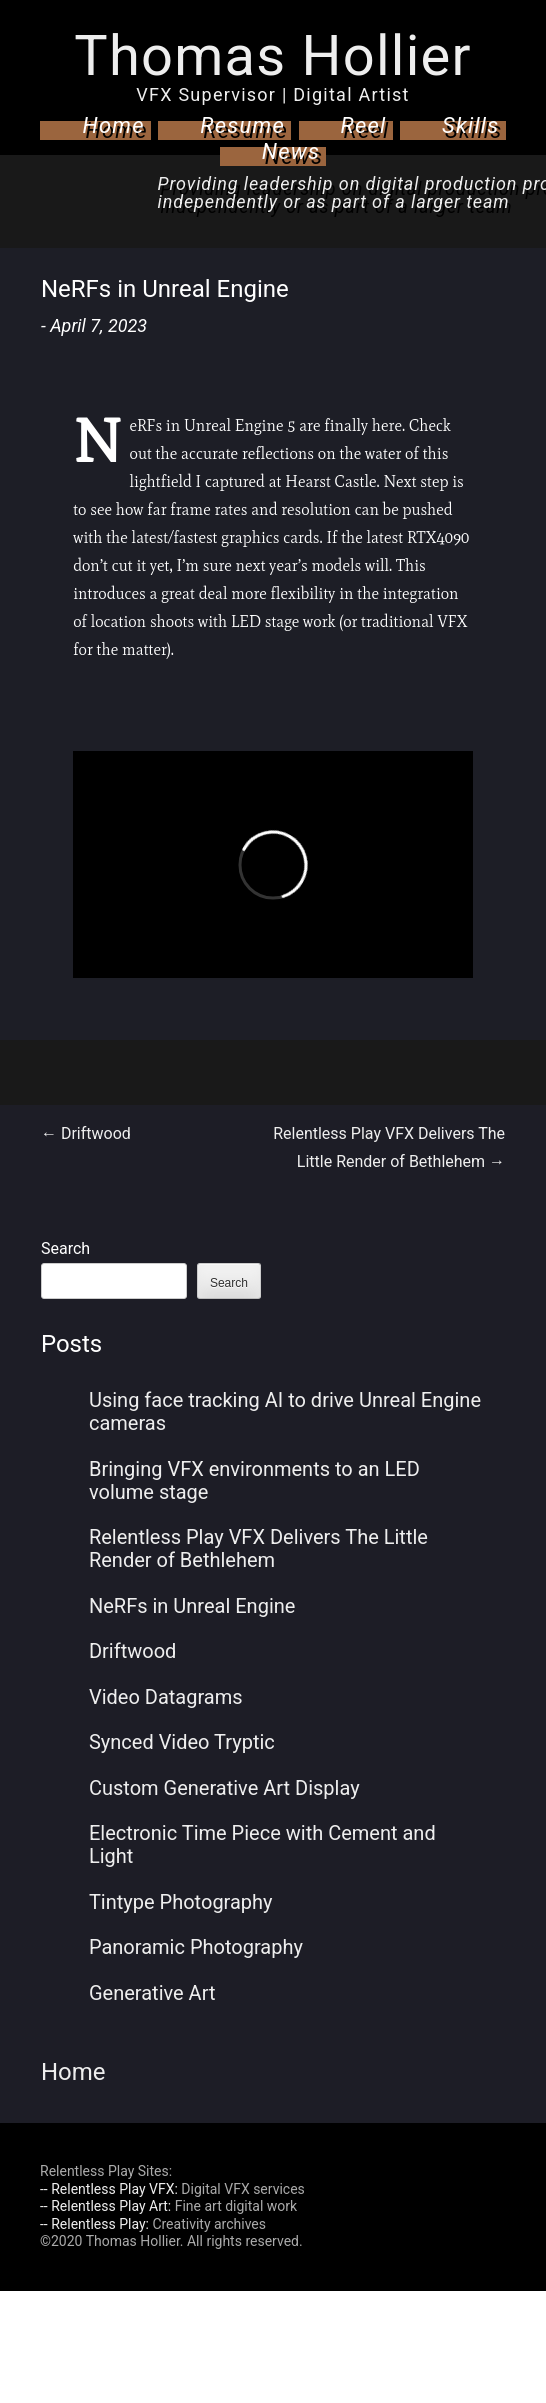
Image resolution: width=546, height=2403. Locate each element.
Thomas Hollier (272, 56)
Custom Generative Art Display (224, 1788)
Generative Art (152, 1993)
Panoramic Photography (196, 1947)
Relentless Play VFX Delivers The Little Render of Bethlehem (258, 1548)
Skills (471, 125)
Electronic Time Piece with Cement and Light (262, 1844)
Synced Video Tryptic (182, 1742)
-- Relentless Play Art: (105, 2206)
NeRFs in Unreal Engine (192, 1606)
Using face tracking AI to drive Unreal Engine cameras (285, 1411)
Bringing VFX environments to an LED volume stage (254, 1480)
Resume (242, 125)
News (291, 151)
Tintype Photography (181, 1902)
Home (113, 125)
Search (65, 1248)
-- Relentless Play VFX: (109, 2189)
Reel (364, 125)
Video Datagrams (166, 1697)
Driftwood (86, 1133)
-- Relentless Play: (94, 2224)
